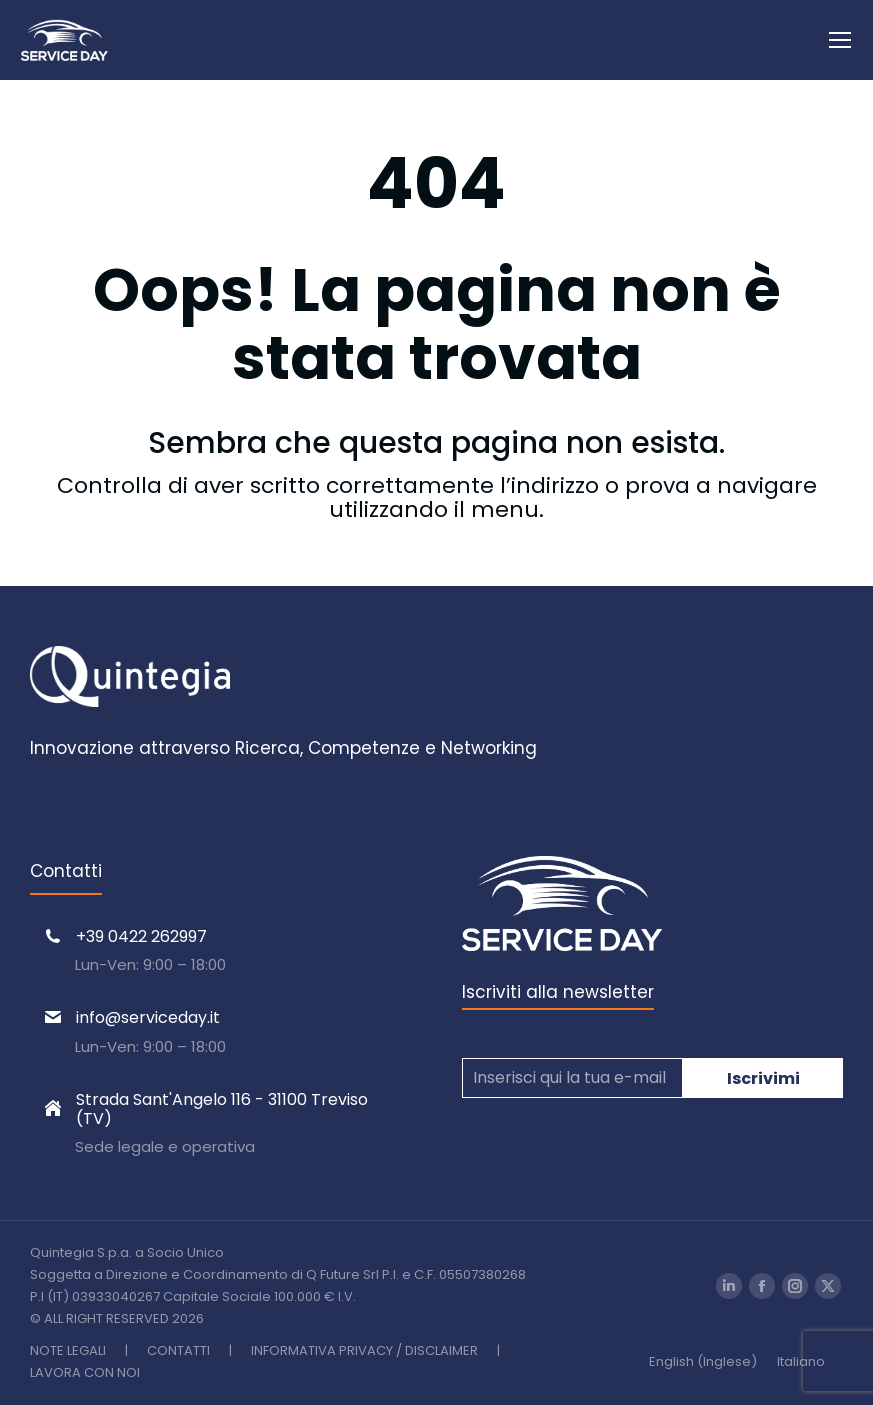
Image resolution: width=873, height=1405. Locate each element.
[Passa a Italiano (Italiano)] (801, 1361)
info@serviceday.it (148, 1017)
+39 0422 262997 (141, 936)
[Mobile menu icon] (840, 40)
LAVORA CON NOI (85, 1372)
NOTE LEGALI (68, 1350)
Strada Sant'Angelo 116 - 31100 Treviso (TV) (222, 1109)
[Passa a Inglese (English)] (703, 1361)
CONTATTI (178, 1350)
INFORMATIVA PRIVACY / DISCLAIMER (364, 1350)
